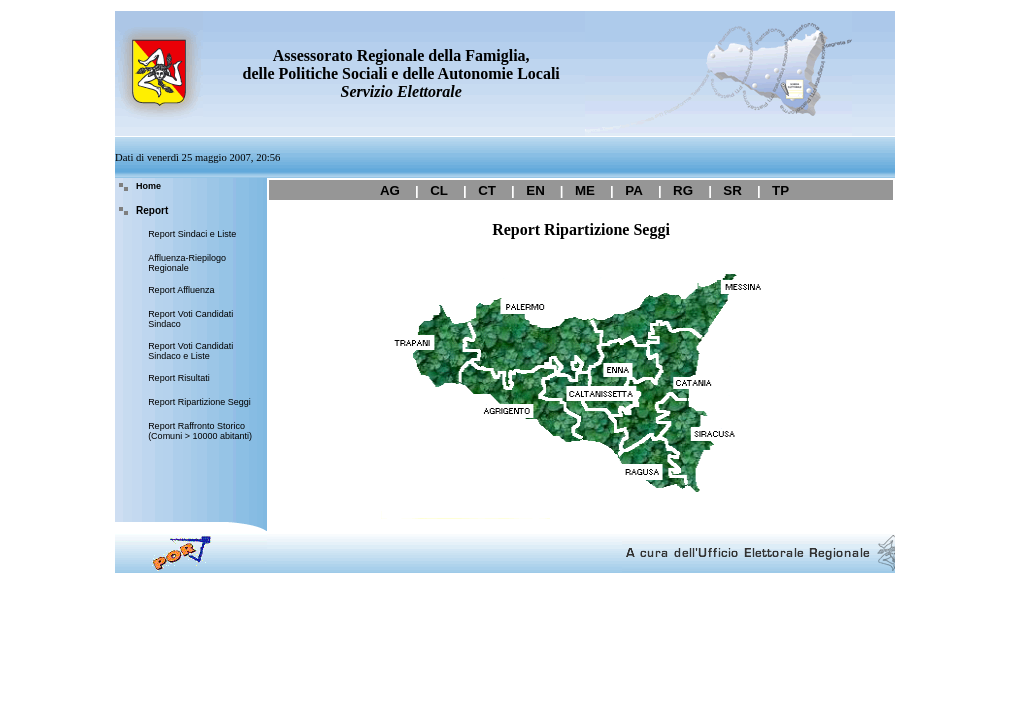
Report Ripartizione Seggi (199, 402)
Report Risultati (179, 378)
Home (148, 186)
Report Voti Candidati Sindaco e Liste (190, 351)
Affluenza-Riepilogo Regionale (187, 263)
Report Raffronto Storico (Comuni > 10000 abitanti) (200, 431)
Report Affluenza (181, 290)
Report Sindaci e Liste (192, 234)
